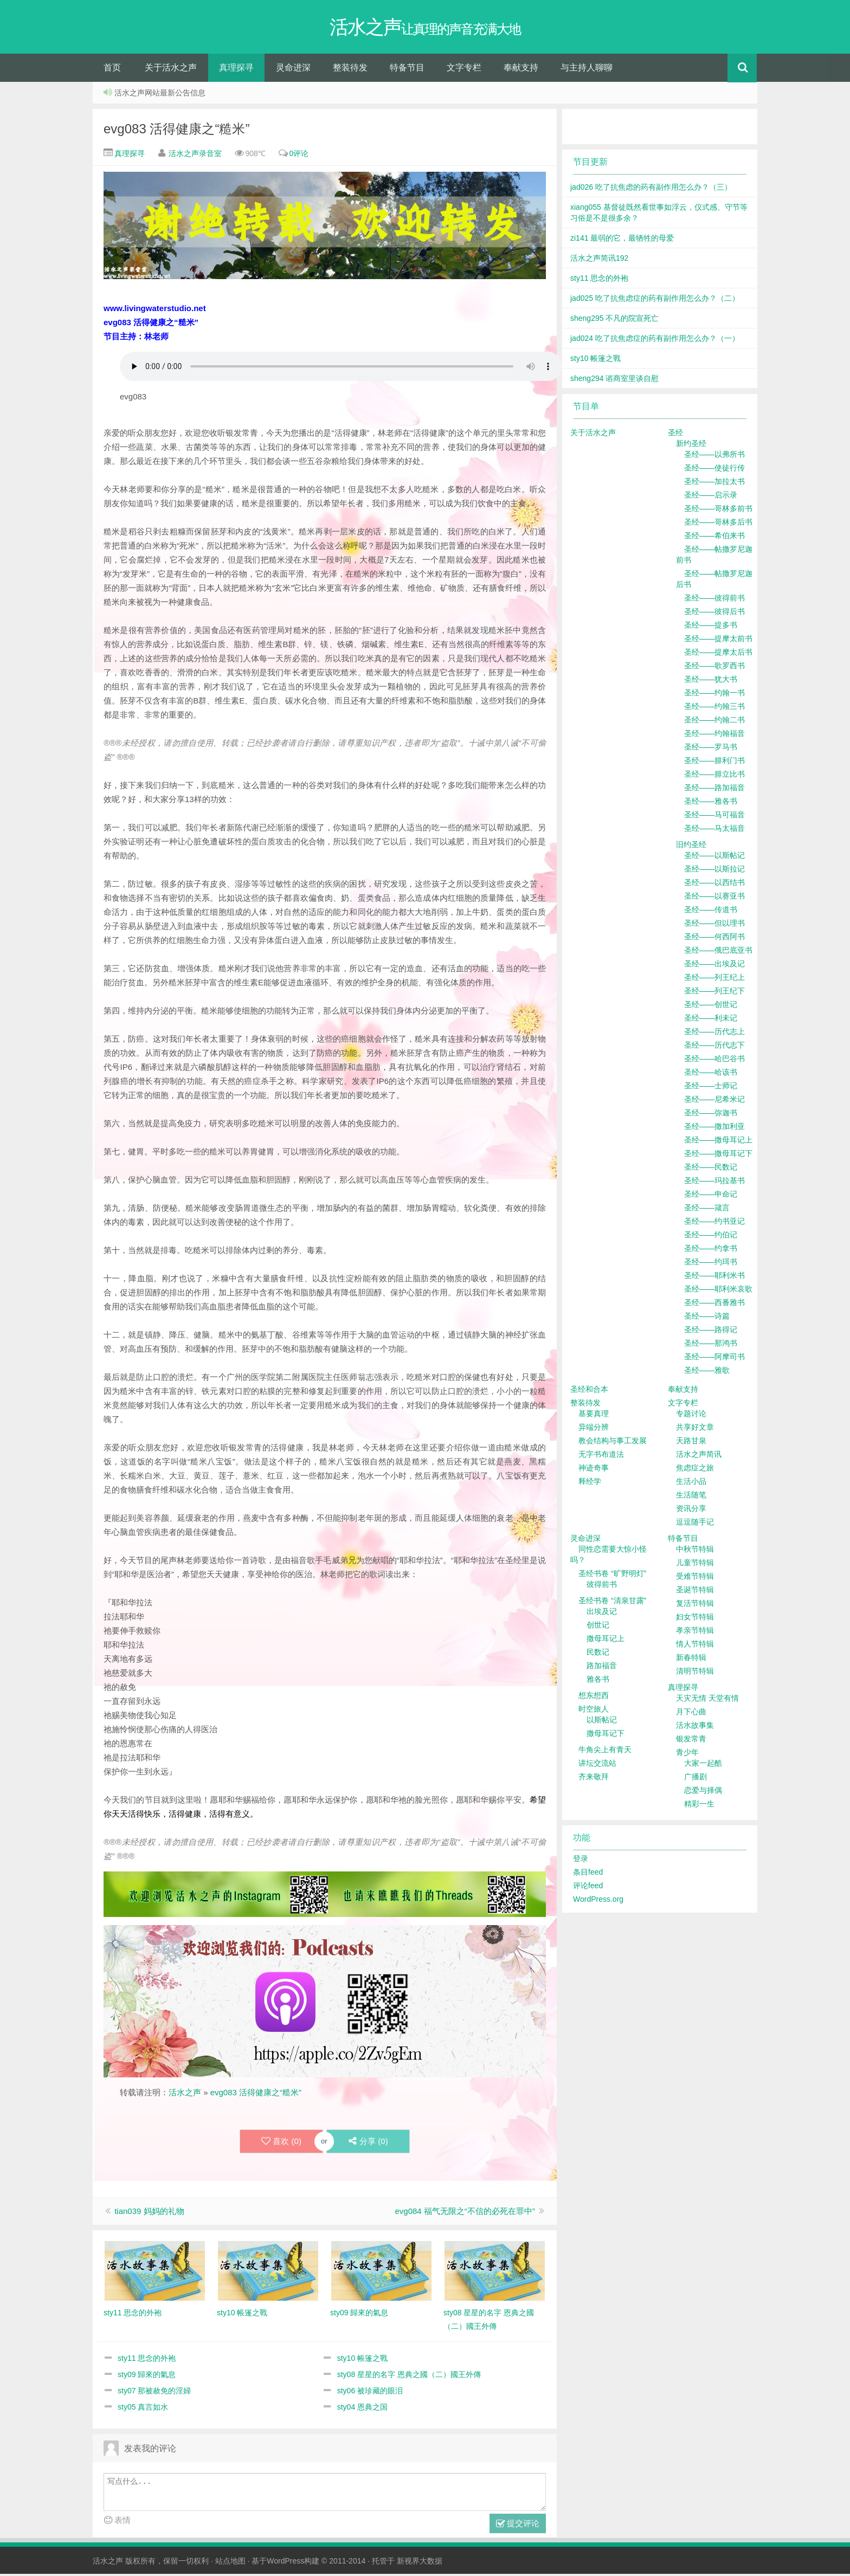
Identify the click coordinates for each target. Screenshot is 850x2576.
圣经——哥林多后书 (718, 524)
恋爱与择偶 (703, 1792)
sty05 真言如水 (143, 2409)
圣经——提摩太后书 (718, 654)
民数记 (598, 1654)
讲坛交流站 (597, 1765)
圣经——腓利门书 (714, 762)
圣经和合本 (589, 1391)
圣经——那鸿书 (710, 1345)
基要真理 (593, 1415)
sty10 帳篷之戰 (362, 2360)
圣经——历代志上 (714, 1033)
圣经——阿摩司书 (714, 1358)
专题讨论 (691, 1415)
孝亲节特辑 (695, 1632)
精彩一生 (699, 1806)
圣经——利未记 (710, 1020)
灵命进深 (293, 69)
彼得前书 (602, 1586)
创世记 (598, 1627)
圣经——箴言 (707, 1209)
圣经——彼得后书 (714, 613)
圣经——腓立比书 (714, 776)
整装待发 (350, 69)
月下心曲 (691, 1713)
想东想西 (593, 1697)
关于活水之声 (171, 69)
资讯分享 (691, 1510)
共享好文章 (695, 1429)
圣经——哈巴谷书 (714, 1060)
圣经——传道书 (710, 911)
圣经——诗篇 (707, 1318)
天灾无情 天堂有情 (707, 1700)
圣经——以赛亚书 (714, 898)
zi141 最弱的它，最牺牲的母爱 (622, 240)
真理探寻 (236, 69)
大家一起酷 (703, 1765)
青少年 (687, 1754)
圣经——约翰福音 (714, 735)
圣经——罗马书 (710, 749)
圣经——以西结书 (714, 884)
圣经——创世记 (710, 1006)
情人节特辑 (695, 1646)
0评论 (299, 155)
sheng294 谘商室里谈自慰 (614, 380)
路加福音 (602, 1667)
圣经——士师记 (710, 1087)
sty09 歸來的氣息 (147, 2376)
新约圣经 (691, 445)
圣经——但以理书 (714, 925)
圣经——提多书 (710, 627)
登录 (580, 1860)
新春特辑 (691, 1659)
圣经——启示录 (710, 497)
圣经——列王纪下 (714, 993)
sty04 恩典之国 (362, 2409)
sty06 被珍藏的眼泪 (370, 2392)
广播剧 (695, 1778)
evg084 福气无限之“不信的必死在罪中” (465, 2213)
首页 (112, 69)
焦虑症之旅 (695, 1469)
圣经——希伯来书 (714, 537)
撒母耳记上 (605, 1640)
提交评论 (517, 2526)
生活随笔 (691, 1497)
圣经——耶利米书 (714, 1277)
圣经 (675, 434)
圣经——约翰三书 (714, 708)
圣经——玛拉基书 (714, 1182)
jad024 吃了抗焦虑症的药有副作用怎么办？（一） (654, 340)
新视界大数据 (419, 2563)
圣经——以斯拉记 (714, 871)
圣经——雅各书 (710, 803)
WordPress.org (598, 1901)
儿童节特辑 (695, 1564)
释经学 (589, 1483)
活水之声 (185, 2094)
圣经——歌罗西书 (714, 667)
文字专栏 (464, 69)
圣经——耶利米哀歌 (718, 1291)
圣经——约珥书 (710, 1264)
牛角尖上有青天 (605, 1751)
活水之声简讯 (699, 1456)
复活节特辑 (695, 1605)
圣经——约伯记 (710, 1236)
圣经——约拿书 (710, 1250)
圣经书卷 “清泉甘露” (612, 1602)
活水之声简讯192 (599, 260)
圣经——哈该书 (710, 1074)
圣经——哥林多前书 (718, 510)
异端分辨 (593, 1429)
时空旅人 (593, 1711)
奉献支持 (521, 69)
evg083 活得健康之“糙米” (176, 131)
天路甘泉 (691, 1442)
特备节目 (407, 69)
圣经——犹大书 (710, 681)
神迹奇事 (593, 1469)
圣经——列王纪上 (714, 979)
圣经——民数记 (710, 1169)
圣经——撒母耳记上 (718, 1142)
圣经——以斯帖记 (714, 857)
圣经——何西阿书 (714, 938)
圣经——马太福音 (714, 830)
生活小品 (691, 1483)
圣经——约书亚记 (714, 1223)
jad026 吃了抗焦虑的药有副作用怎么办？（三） (651, 189)
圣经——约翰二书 (714, 722)
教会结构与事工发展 (612, 1442)
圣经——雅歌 (707, 1372)
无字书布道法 (601, 1456)
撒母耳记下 (605, 1735)
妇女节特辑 (695, 1619)
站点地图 (230, 2563)
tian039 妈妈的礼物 (149, 2213)
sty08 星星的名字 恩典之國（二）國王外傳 (409, 2376)
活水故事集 (695, 1727)
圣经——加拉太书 (714, 483)
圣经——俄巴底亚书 (718, 952)
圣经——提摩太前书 (718, 640)
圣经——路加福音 (714, 789)
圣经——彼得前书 (714, 600)
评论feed (588, 1887)
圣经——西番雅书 (714, 1304)
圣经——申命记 (710, 1196)
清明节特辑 (695, 1673)
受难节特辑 (695, 1578)
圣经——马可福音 (714, 816)
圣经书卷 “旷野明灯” (612, 1575)
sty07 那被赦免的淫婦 (154, 2392)
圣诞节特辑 (695, 1591)
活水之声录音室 (195, 155)
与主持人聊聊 (587, 69)
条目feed (588, 1874)
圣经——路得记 (710, 1331)
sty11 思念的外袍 (147, 2360)
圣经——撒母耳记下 (718, 1155)
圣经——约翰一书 (714, 694)
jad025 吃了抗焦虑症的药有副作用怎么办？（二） (654, 300)
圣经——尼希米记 (714, 1101)
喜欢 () (281, 2143)
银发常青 (691, 1740)
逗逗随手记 (695, 1524)
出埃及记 (602, 1613)
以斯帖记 (602, 1722)
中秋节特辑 (695, 1551)
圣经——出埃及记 (714, 965)
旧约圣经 (691, 846)
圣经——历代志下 (714, 1047)
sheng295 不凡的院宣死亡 (614, 320)
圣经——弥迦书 (710, 1115)
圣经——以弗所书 (714, 456)
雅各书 (598, 1681)
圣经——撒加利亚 (714, 1128)
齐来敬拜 (593, 1778)
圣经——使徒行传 (714, 470)
